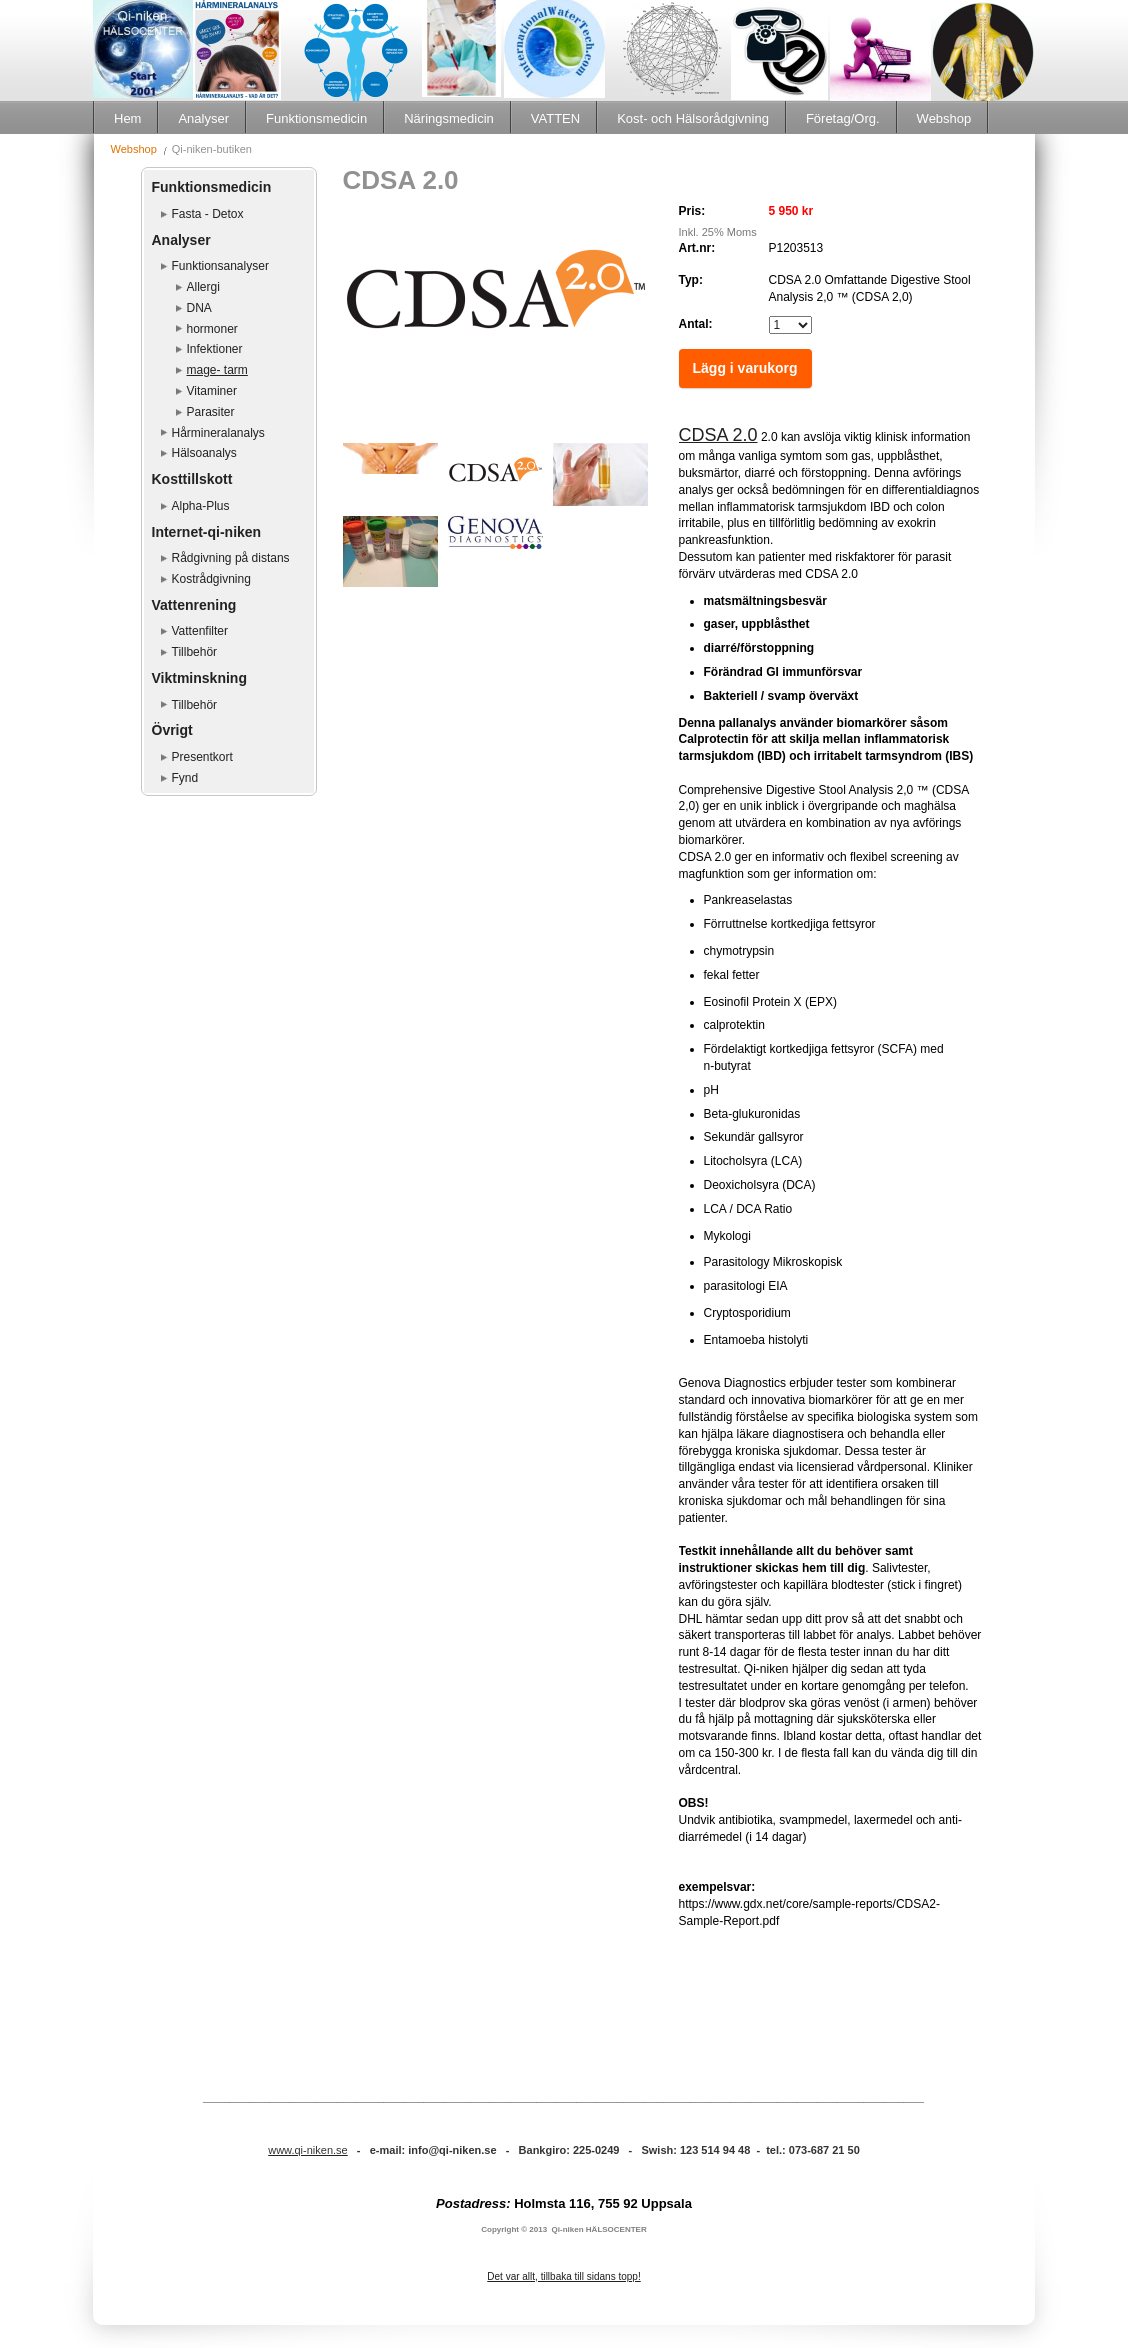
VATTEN (555, 118)
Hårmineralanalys (218, 433)
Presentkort (202, 757)
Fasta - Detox (208, 214)
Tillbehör (195, 652)
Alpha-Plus (201, 506)
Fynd (185, 778)
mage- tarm (217, 370)
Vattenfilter (200, 631)
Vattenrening (194, 605)
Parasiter (211, 412)
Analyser (203, 118)
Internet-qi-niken (207, 532)
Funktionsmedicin (316, 118)
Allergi (203, 287)
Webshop (944, 118)
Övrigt (172, 730)
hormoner (212, 329)
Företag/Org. (843, 118)
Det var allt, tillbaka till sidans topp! (563, 2276)
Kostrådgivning (211, 579)
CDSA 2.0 (718, 435)
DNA (199, 308)
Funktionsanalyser (220, 266)
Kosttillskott (192, 479)
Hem (127, 118)
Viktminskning (199, 678)
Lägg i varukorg (745, 368)
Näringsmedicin (449, 118)
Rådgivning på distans (231, 558)
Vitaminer (212, 391)
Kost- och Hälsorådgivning (693, 118)
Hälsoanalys (204, 453)
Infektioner (215, 349)
